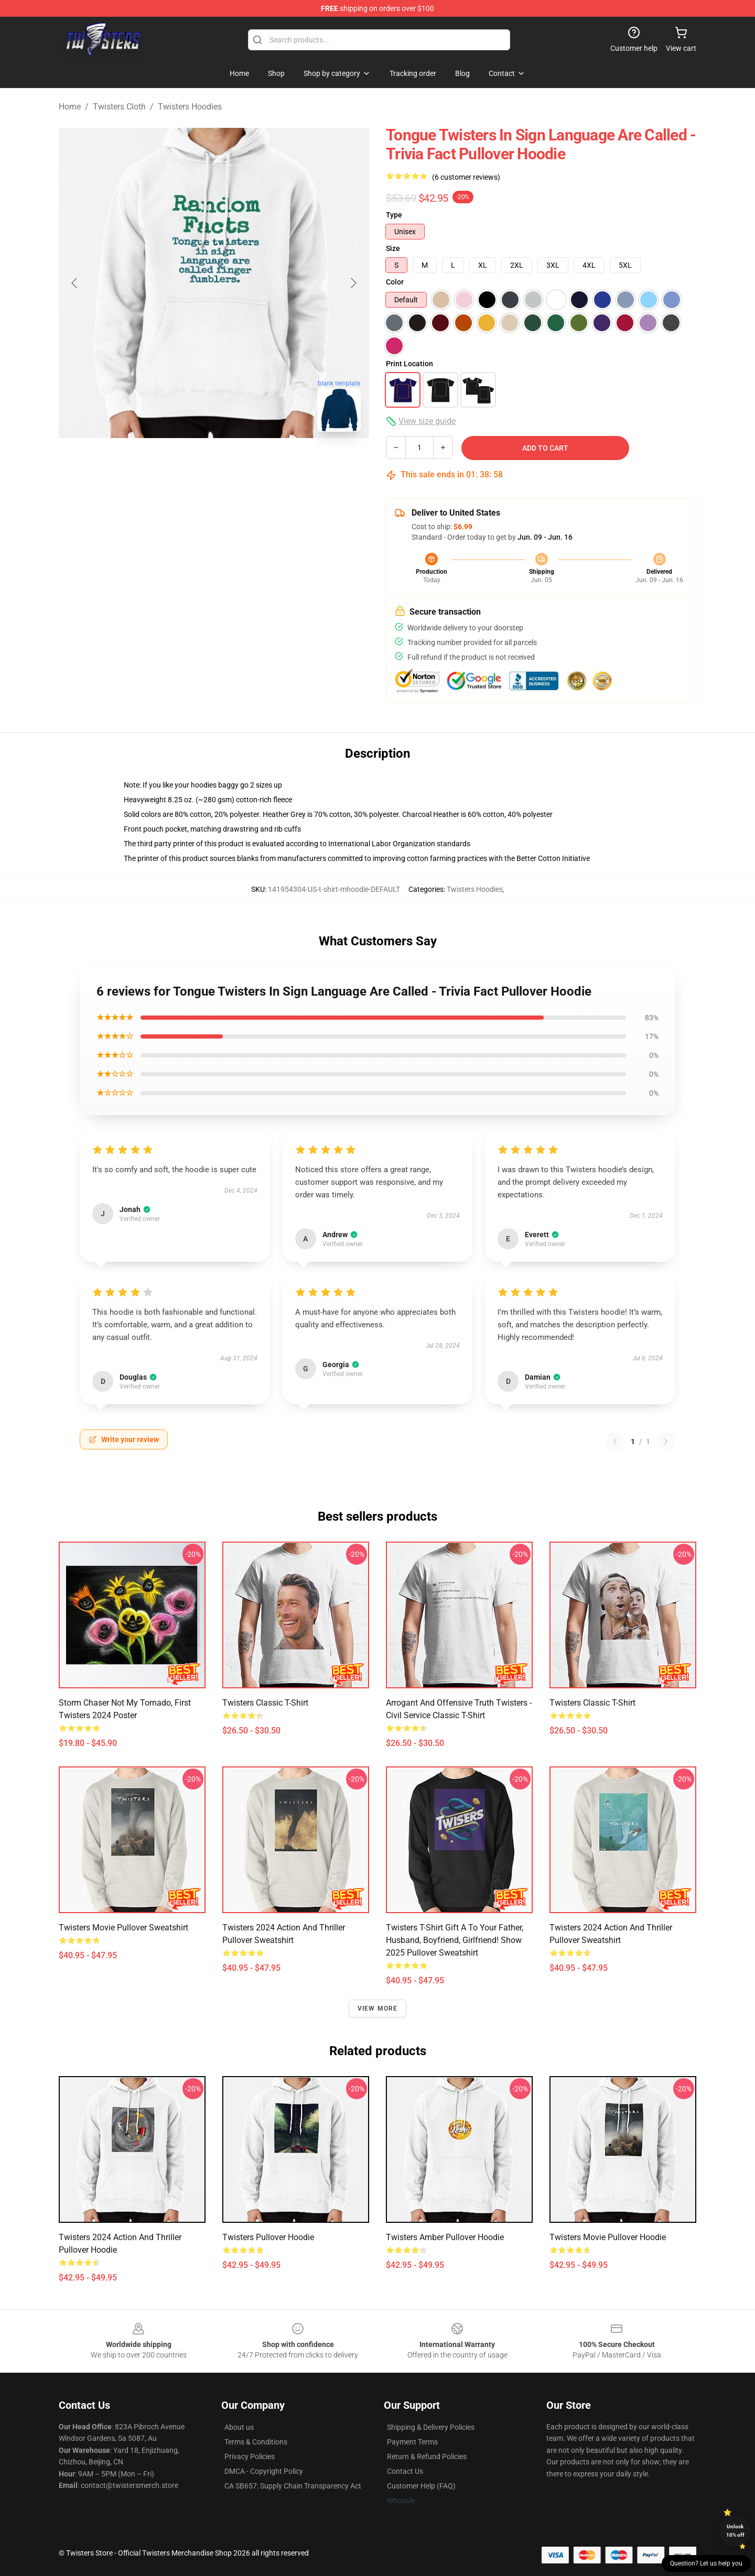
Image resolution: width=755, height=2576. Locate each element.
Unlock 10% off (735, 2531)
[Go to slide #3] (268, 463)
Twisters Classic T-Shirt (265, 1703)
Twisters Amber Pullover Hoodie (445, 2237)
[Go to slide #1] (159, 463)
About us (239, 2427)
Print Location (409, 363)
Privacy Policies (249, 2456)
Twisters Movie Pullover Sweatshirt (123, 1928)
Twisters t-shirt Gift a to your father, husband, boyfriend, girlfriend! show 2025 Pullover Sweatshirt (454, 1940)
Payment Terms (412, 2442)
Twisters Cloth (119, 107)
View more (378, 2008)
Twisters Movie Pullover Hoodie (607, 2237)
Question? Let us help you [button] (706, 2563)
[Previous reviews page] (615, 1441)
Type (394, 215)
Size (393, 248)
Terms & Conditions (255, 2442)
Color (395, 282)
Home (70, 107)
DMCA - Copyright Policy (263, 2471)
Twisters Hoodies (190, 107)
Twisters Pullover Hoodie (268, 2237)
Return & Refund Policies (427, 2456)
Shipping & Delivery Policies (430, 2427)
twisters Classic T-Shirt (592, 1703)
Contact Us (405, 2471)
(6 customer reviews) (466, 177)
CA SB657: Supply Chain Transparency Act (292, 2486)
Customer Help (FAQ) (421, 2486)
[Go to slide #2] (214, 463)
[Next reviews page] (665, 1441)
